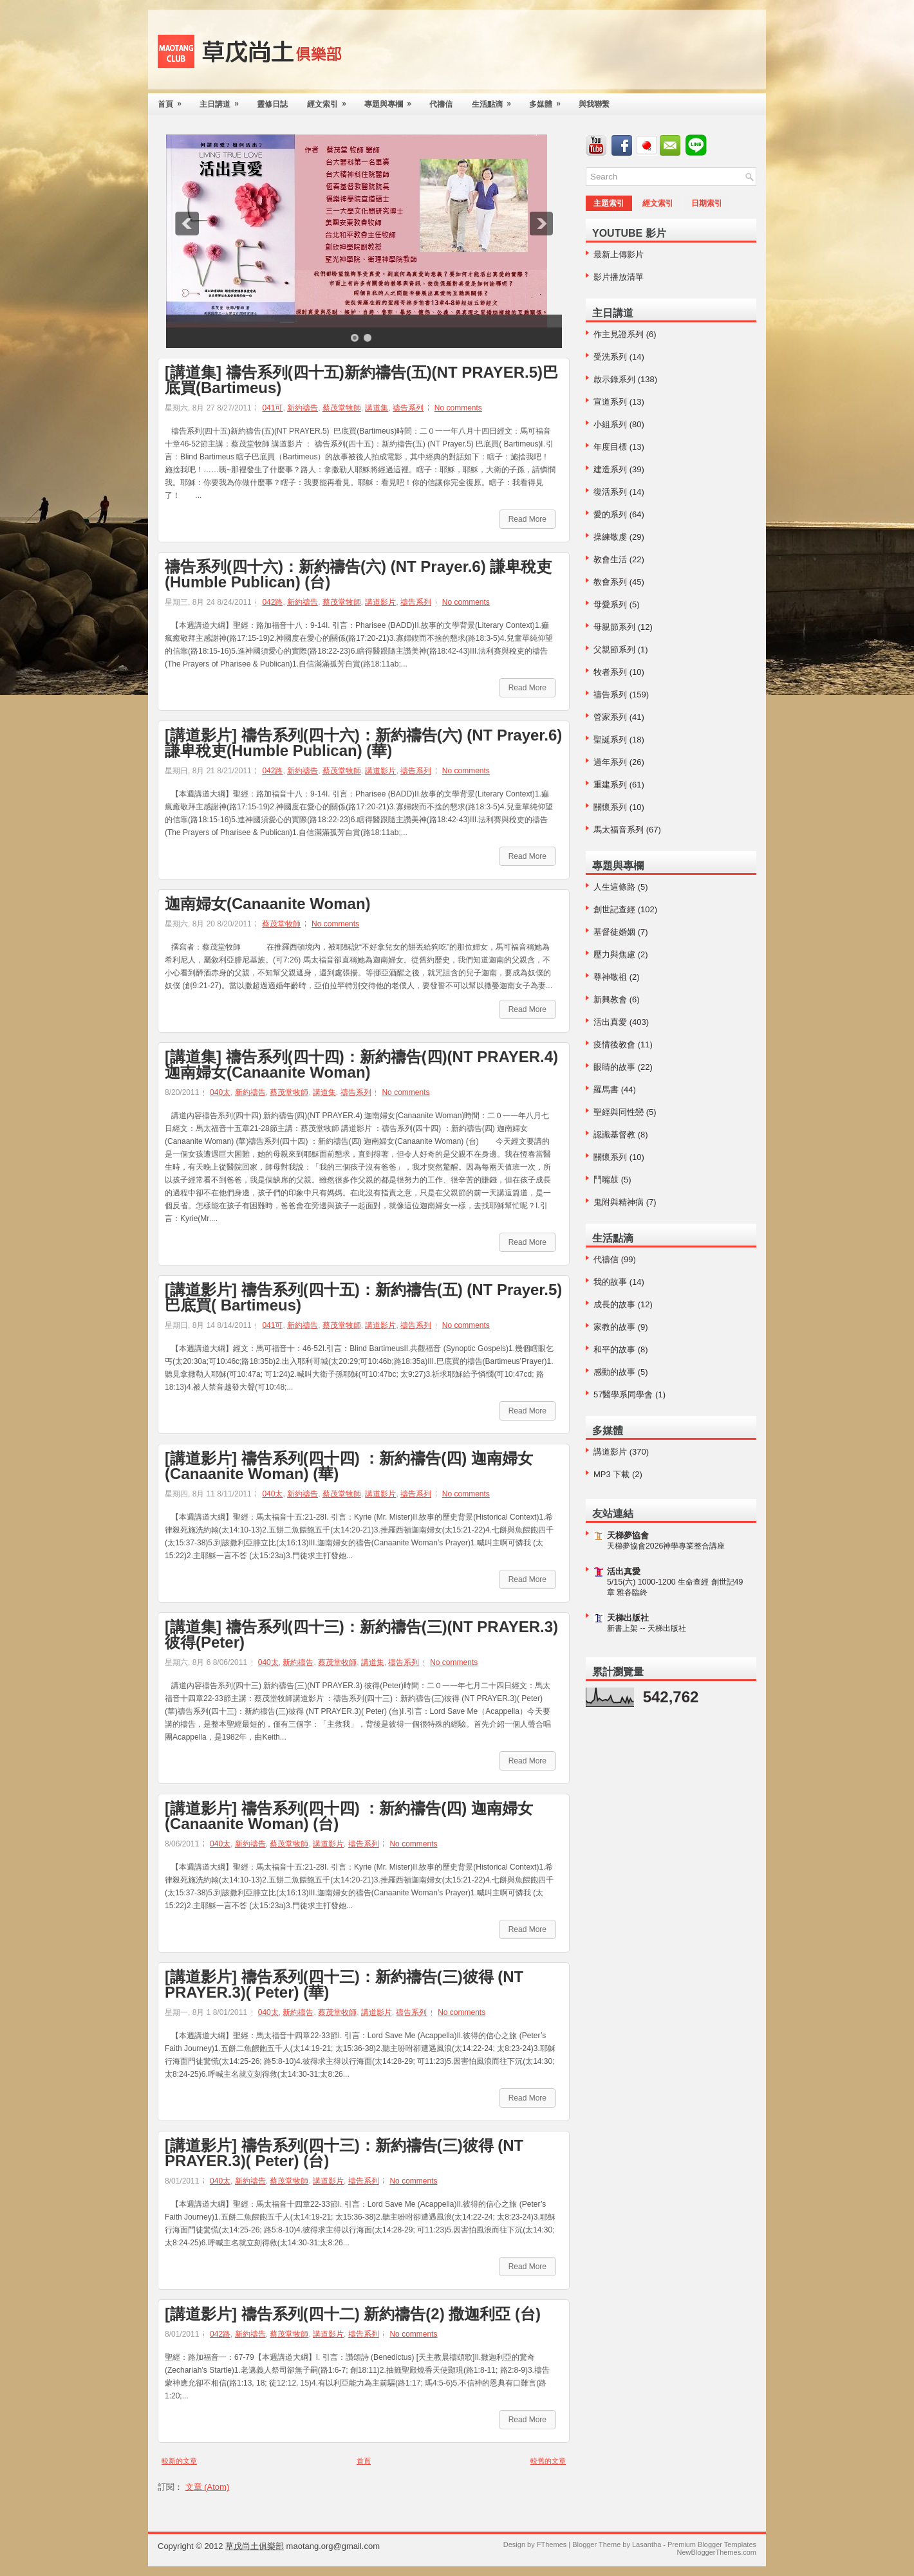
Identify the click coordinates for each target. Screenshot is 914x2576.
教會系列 (610, 582)
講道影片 (380, 602)
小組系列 (610, 424)
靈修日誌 (272, 104)
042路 (272, 602)
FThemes (551, 2544)
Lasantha (646, 2544)
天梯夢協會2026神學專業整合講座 (666, 1545)
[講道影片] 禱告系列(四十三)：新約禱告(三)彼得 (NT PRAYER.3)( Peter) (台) (344, 2153)
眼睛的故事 (614, 1067)
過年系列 (610, 762)
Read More (527, 519)
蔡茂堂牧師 (341, 407)
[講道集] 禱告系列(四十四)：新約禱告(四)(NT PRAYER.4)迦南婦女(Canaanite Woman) (361, 1064)
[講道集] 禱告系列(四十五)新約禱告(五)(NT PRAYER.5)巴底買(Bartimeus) (361, 380)
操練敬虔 (610, 537)
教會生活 (610, 559)
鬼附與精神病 (618, 1202)
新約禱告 (302, 407)
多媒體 (549, 101)
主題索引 (608, 203)
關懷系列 (610, 807)
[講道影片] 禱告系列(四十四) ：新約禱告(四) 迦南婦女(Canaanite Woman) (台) (349, 1816)
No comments (458, 407)
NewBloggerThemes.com (717, 2552)
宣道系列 (610, 402)
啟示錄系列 (614, 379)
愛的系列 (610, 514)
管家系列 (610, 717)
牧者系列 (610, 672)
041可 (272, 407)
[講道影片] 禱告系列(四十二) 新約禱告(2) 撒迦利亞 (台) (353, 2314)
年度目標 (610, 447)
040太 (220, 1092)
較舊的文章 (548, 2461)
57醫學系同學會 (623, 1394)
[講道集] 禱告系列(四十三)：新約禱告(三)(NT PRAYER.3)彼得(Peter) (361, 1634)
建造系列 (610, 469)
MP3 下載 (611, 1474)
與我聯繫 (594, 104)
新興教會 (610, 999)
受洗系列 (610, 357)
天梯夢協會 (628, 1535)
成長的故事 (614, 1304)
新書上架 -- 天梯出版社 (646, 1628)
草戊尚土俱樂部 (254, 2546)
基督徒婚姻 (614, 932)
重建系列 (610, 784)
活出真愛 (610, 1022)
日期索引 (706, 203)
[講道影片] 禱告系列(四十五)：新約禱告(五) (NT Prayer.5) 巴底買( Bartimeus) (363, 1297)
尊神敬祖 (610, 977)
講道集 (376, 407)
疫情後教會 (614, 1044)
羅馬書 (606, 1089)
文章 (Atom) (207, 2487)
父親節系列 (614, 649)
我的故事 (610, 1282)
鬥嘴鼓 (606, 1179)
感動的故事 (614, 1372)
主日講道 (223, 101)
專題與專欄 (392, 101)
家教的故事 (614, 1327)
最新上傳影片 (618, 254)
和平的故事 (614, 1349)
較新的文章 (179, 2461)
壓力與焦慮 (614, 954)
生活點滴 (495, 101)
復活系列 (610, 492)
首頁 (174, 101)
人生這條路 (614, 887)
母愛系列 (610, 604)
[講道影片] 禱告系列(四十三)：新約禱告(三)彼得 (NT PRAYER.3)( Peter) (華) (344, 1984)
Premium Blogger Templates (711, 2544)
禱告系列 (408, 407)
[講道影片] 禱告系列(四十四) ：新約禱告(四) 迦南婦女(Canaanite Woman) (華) (349, 1466)
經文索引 (331, 101)
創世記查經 (614, 909)
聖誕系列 (610, 739)
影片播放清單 (618, 277)
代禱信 (440, 104)
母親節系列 (614, 627)
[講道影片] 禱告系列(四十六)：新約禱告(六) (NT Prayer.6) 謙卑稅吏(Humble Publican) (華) (363, 743)
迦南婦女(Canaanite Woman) (268, 904)
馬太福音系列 (618, 829)
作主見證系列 (618, 334)
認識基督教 (614, 1134)
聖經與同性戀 (618, 1112)
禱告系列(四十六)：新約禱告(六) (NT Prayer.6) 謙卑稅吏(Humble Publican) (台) (358, 574)
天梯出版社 (628, 1618)
